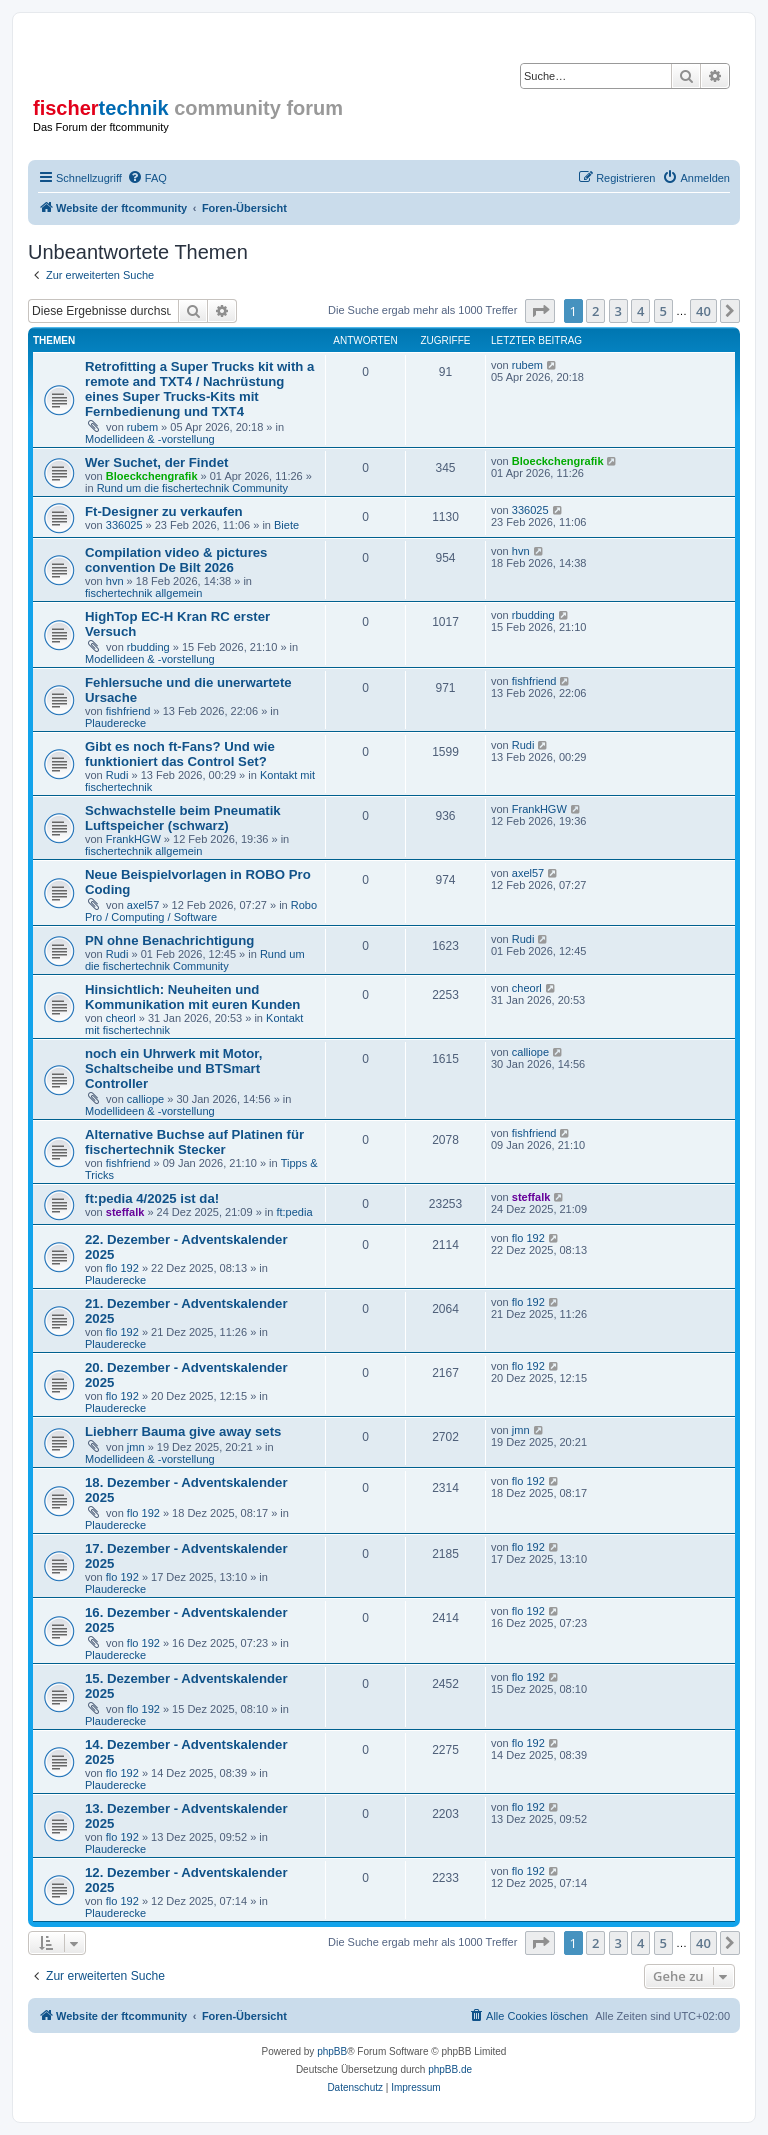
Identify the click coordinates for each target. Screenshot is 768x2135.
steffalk (125, 1212)
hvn (115, 581)
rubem (142, 427)
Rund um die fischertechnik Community (192, 488)
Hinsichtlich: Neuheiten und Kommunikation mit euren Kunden (192, 997)
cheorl (121, 1018)
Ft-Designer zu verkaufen (164, 511)
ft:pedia (294, 1212)
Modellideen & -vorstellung (150, 439)
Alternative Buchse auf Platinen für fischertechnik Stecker (194, 1142)
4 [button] (640, 311)
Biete (286, 525)
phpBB (332, 2051)
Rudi (117, 775)
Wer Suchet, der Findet (156, 462)
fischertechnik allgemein (143, 593)
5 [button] (663, 311)
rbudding (148, 647)
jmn (136, 1447)
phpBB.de (450, 2069)
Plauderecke (115, 723)
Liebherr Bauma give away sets (183, 1431)
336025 (124, 525)
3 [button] (618, 311)
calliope (145, 1099)
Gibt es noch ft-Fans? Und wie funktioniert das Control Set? (180, 754)
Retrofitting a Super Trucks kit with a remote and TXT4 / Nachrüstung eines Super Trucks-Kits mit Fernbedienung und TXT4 (199, 389)
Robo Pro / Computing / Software (201, 911)
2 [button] (595, 311)
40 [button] (703, 311)
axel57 (143, 905)
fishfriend (128, 711)
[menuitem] (147, 178)
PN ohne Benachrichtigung (169, 940)
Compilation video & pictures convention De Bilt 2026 (176, 560)
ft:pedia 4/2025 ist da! (152, 1198)
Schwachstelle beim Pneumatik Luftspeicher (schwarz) (183, 818)
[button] (540, 311)
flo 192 (122, 1268)
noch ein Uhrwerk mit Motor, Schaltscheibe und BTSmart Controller (173, 1068)
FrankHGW (133, 839)
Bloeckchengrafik (152, 476)
